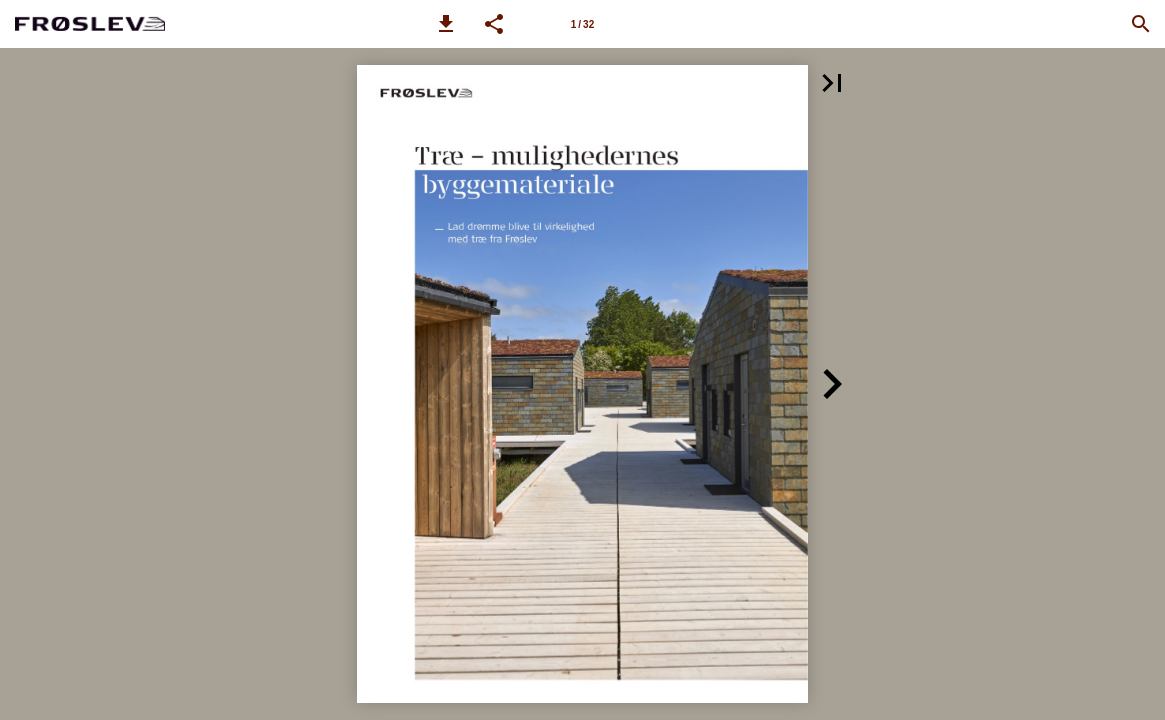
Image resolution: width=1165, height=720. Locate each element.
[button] (446, 24)
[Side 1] (583, 24)
